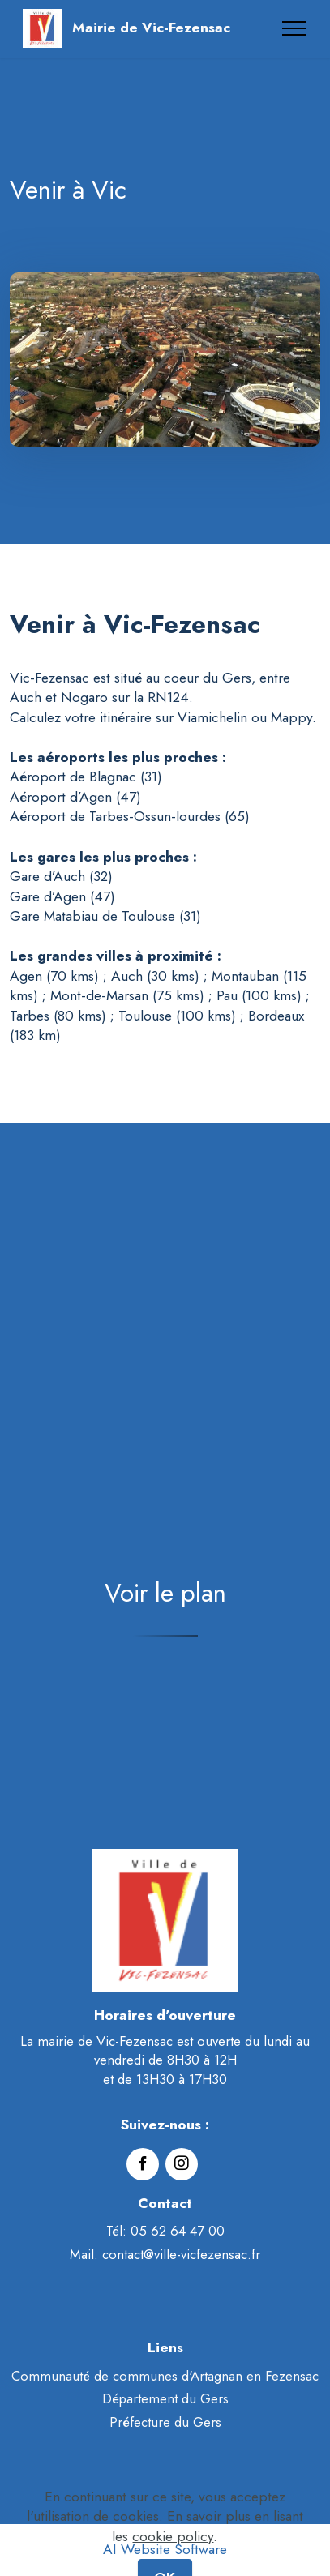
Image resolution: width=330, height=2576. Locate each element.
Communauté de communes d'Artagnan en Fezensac (165, 2376)
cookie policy (172, 2552)
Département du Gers (165, 2398)
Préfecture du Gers (165, 2422)
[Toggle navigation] (294, 28)
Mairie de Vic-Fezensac (151, 28)
